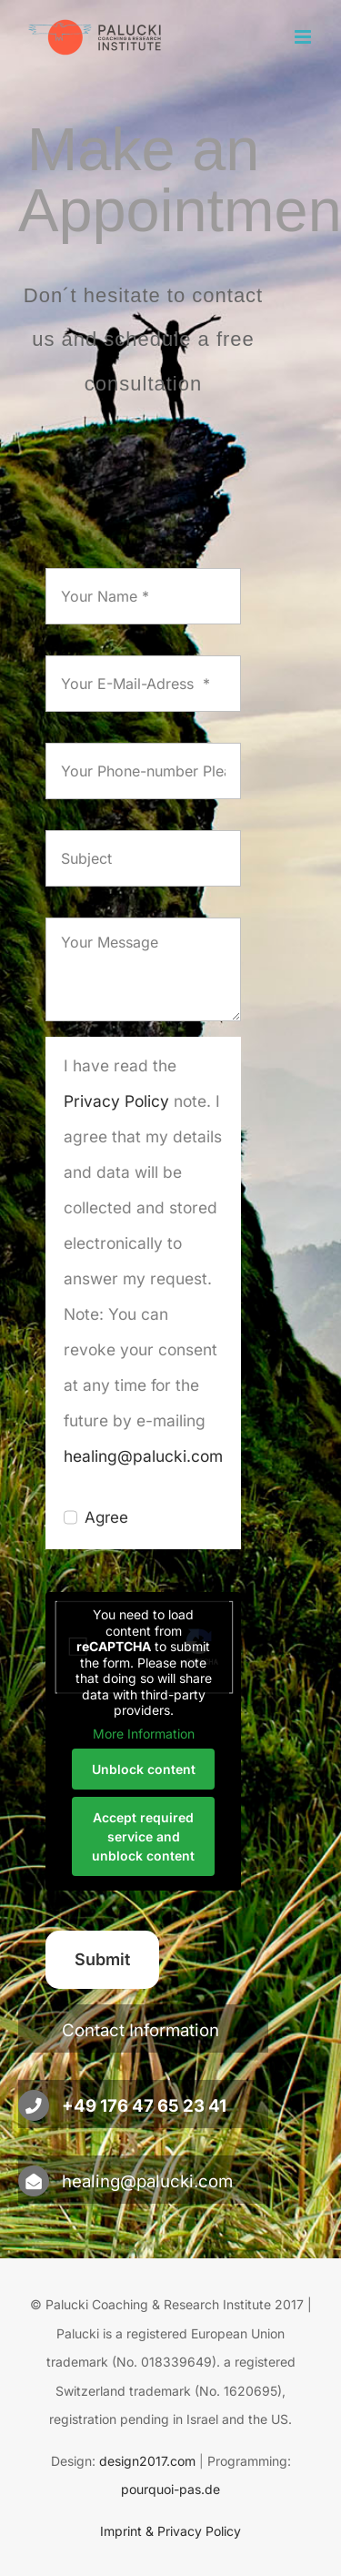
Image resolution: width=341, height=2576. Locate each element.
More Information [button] (144, 1733)
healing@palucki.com (143, 1455)
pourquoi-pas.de (170, 2489)
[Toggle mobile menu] (304, 36)
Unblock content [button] (144, 1769)
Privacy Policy (116, 1101)
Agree (106, 1517)
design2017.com (147, 2461)
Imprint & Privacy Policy (170, 2531)
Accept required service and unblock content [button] (143, 1836)
